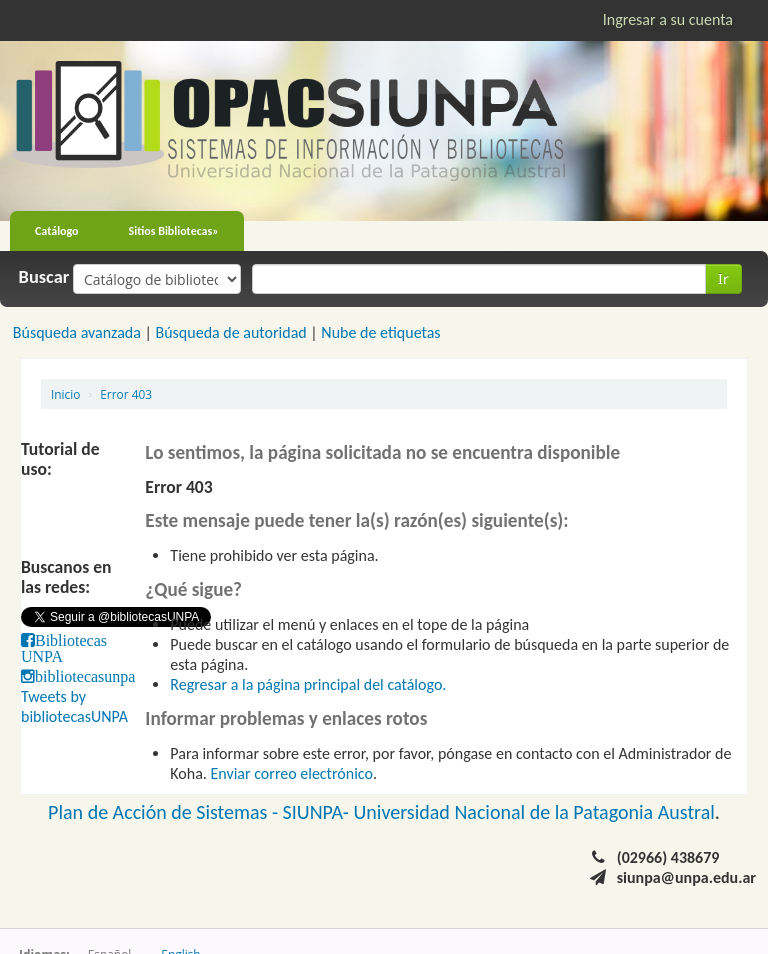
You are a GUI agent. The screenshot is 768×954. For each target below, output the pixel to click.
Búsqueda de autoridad (230, 332)
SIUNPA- (318, 812)
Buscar (44, 277)
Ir (723, 278)
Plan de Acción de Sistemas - (165, 812)
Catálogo (57, 231)
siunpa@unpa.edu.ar (686, 877)
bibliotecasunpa (85, 676)
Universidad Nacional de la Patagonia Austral (534, 812)
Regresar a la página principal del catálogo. (308, 684)
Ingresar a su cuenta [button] (668, 19)
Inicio (65, 394)
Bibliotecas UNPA (64, 648)
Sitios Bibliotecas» (174, 231)
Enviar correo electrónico (292, 773)
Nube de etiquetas (380, 332)
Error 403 (126, 394)
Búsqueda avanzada (77, 332)
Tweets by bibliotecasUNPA (74, 706)
